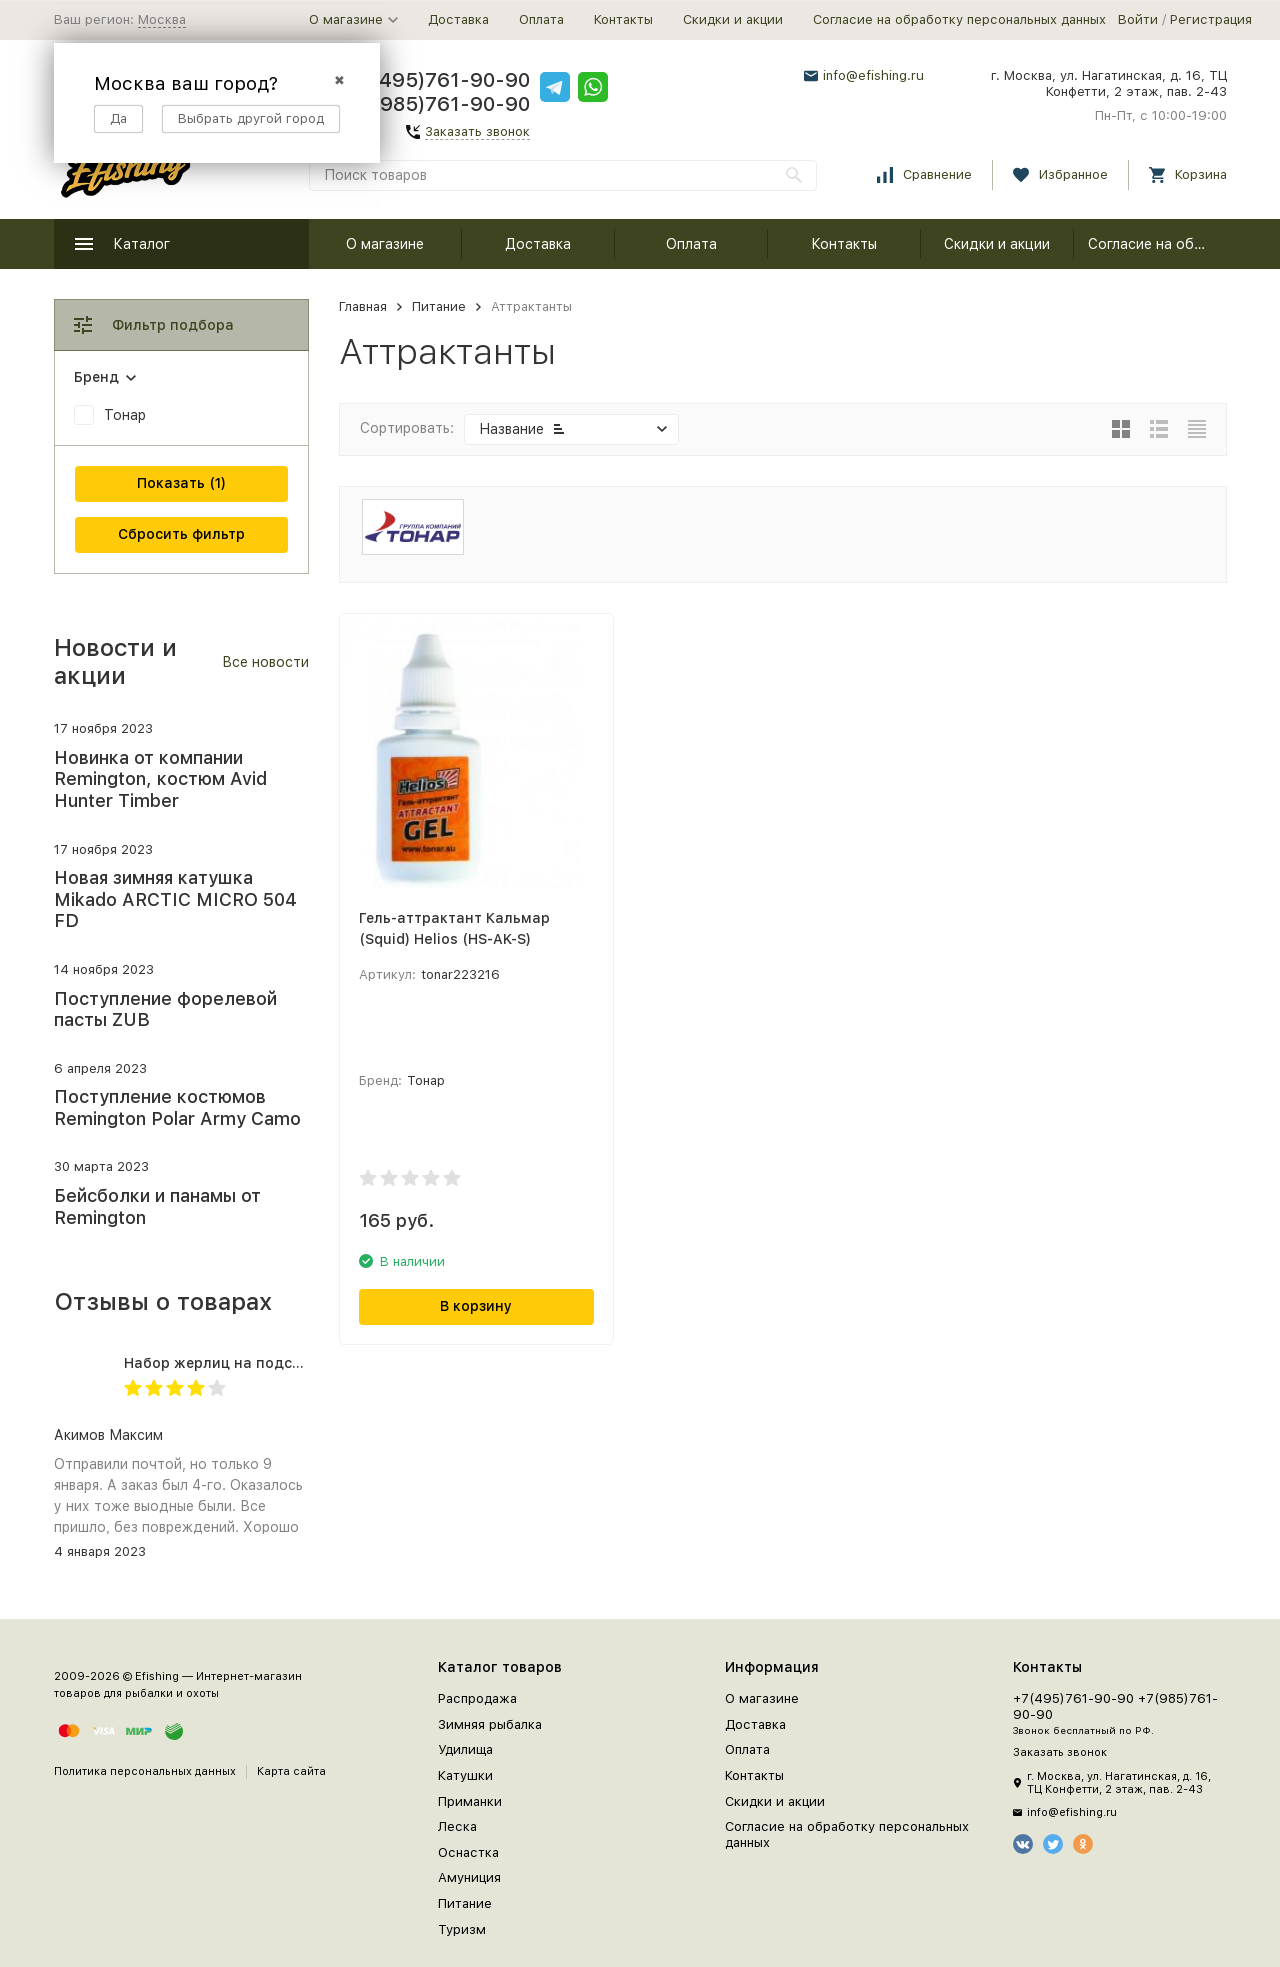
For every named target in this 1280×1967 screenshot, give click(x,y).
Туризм (462, 1929)
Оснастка (468, 1852)
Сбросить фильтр (181, 534)
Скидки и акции (733, 19)
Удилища (465, 1749)
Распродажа (477, 1698)
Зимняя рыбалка (490, 1724)
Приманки (470, 1801)
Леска (457, 1826)
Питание (439, 306)
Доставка (458, 19)
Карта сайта (291, 1771)
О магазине (385, 244)
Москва (162, 19)
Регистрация (1211, 19)
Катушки (465, 1775)
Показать (171, 483)
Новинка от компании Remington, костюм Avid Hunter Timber (160, 779)
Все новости (265, 662)
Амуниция (469, 1877)
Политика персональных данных (145, 1771)
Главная (363, 306)
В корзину (476, 1306)
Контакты (623, 19)
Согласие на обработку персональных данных (959, 19)
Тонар (125, 415)
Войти (1138, 19)
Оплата (541, 19)
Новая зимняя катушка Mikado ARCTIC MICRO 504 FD (175, 899)
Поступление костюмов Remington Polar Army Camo (177, 1107)
